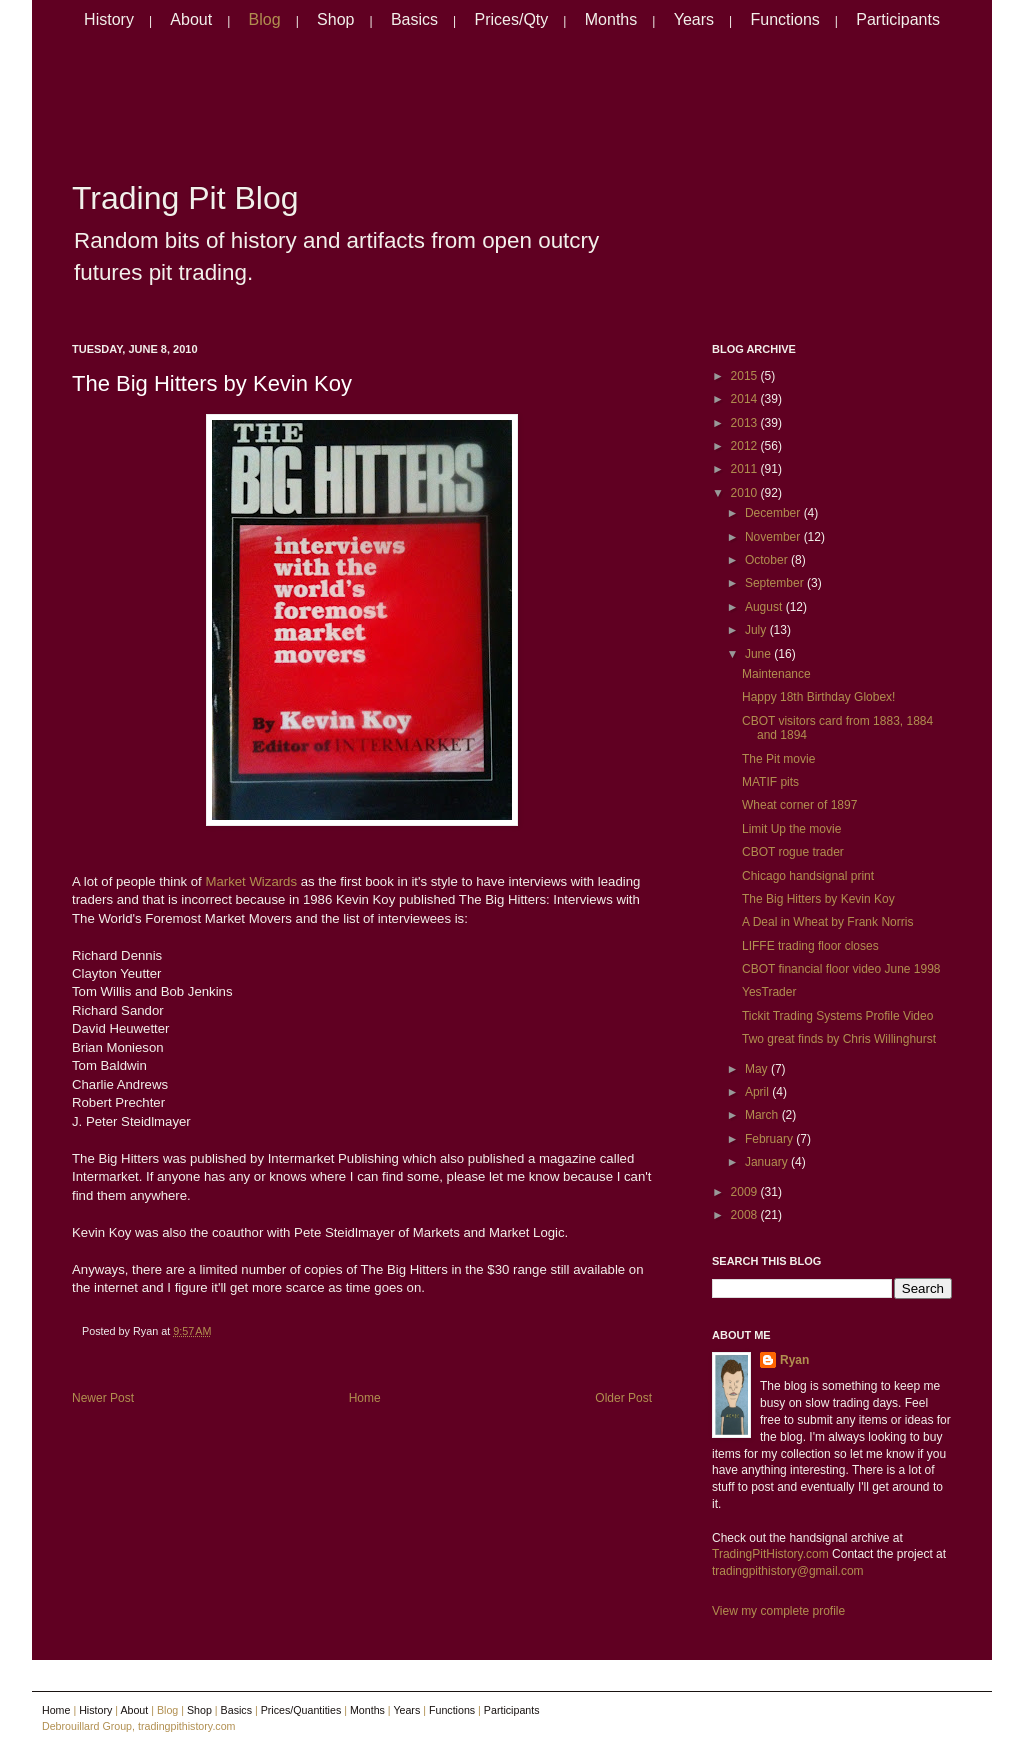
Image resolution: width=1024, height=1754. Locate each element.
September (776, 583)
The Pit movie (778, 759)
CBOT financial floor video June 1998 (841, 969)
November (774, 537)
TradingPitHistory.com (770, 1554)
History (109, 19)
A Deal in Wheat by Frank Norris (827, 922)
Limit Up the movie (791, 829)
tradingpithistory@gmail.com (788, 1571)
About (191, 19)
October (768, 560)
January (768, 1162)
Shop (335, 19)
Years (694, 19)
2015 (746, 376)
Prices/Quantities (301, 1710)
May (758, 1069)
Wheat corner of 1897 (799, 805)
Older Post (623, 1398)
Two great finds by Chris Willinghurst (839, 1039)
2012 (746, 446)
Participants (898, 19)
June (759, 654)
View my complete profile (778, 1611)
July (757, 630)
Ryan (794, 1360)
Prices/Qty (512, 19)
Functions (784, 19)
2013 (746, 423)
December (774, 513)
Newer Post (103, 1398)
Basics (414, 19)
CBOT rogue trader (793, 852)
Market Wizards (251, 881)
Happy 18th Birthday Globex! (818, 697)
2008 (746, 1215)
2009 (746, 1192)
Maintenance (776, 674)
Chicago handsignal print (808, 876)
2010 (746, 493)
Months (611, 19)
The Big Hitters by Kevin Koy (212, 383)
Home (365, 1398)
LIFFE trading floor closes (810, 946)
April (758, 1092)
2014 (746, 399)
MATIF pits (770, 782)
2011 (746, 469)
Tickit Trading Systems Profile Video (837, 1016)
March (763, 1115)
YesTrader (769, 992)
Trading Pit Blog (185, 198)
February (770, 1139)
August (765, 607)
